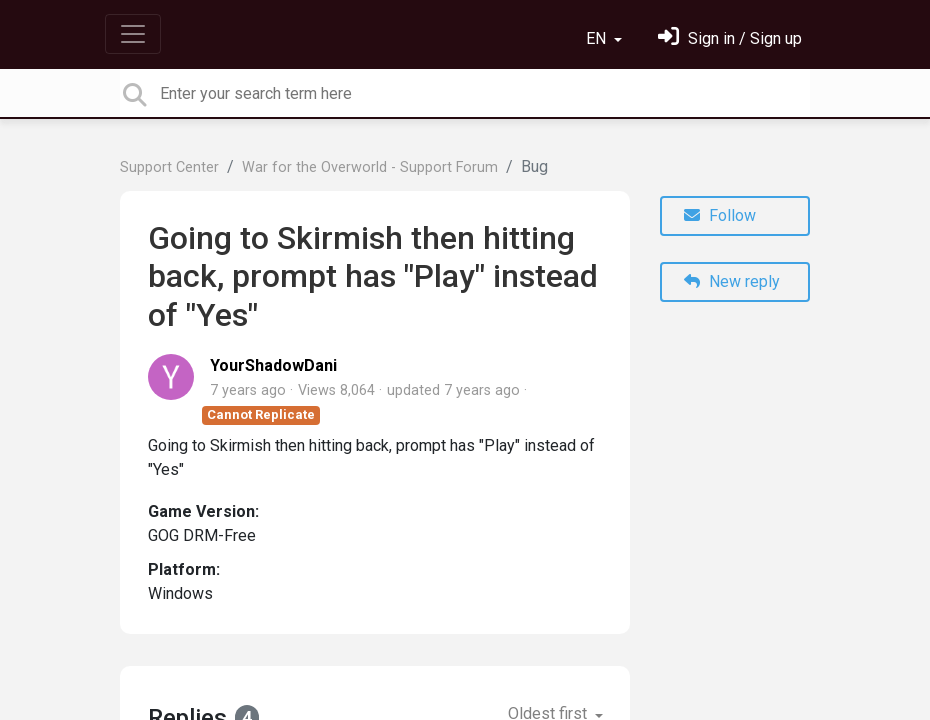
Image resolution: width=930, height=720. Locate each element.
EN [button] (598, 38)
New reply (732, 281)
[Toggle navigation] (133, 34)
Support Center (169, 167)
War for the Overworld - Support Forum (370, 167)
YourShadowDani (273, 365)
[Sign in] (730, 38)
